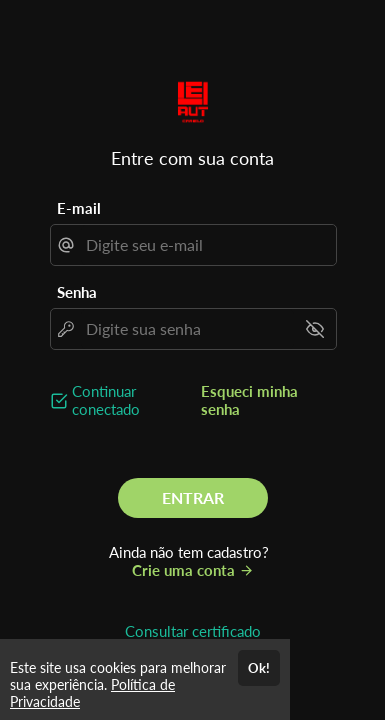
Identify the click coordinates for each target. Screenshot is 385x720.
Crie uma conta (193, 570)
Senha (77, 292)
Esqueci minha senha (249, 400)
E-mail (79, 208)
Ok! (259, 668)
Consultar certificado (193, 631)
